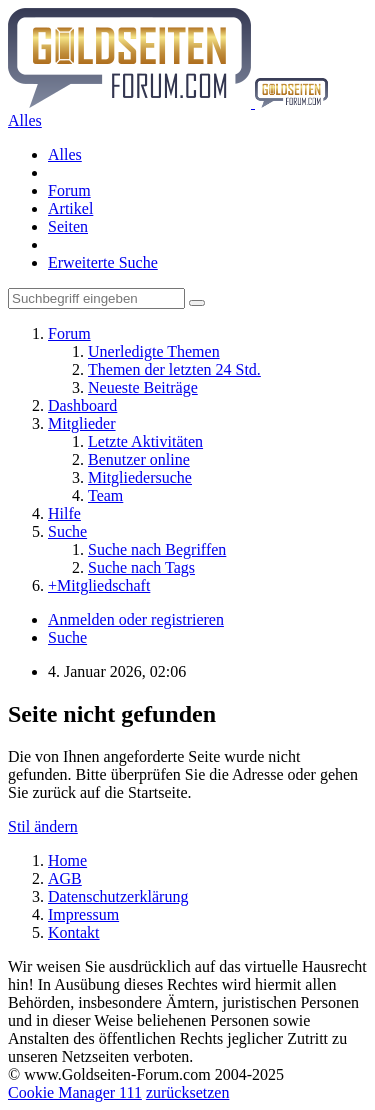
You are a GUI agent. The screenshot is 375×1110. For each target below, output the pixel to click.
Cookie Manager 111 (75, 1092)
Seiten (68, 226)
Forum (69, 190)
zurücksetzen (188, 1092)
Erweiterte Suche (103, 262)
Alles (65, 154)
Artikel (70, 208)
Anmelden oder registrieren (136, 619)
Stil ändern (43, 826)
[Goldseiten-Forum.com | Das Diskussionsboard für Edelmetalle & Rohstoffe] (168, 102)
